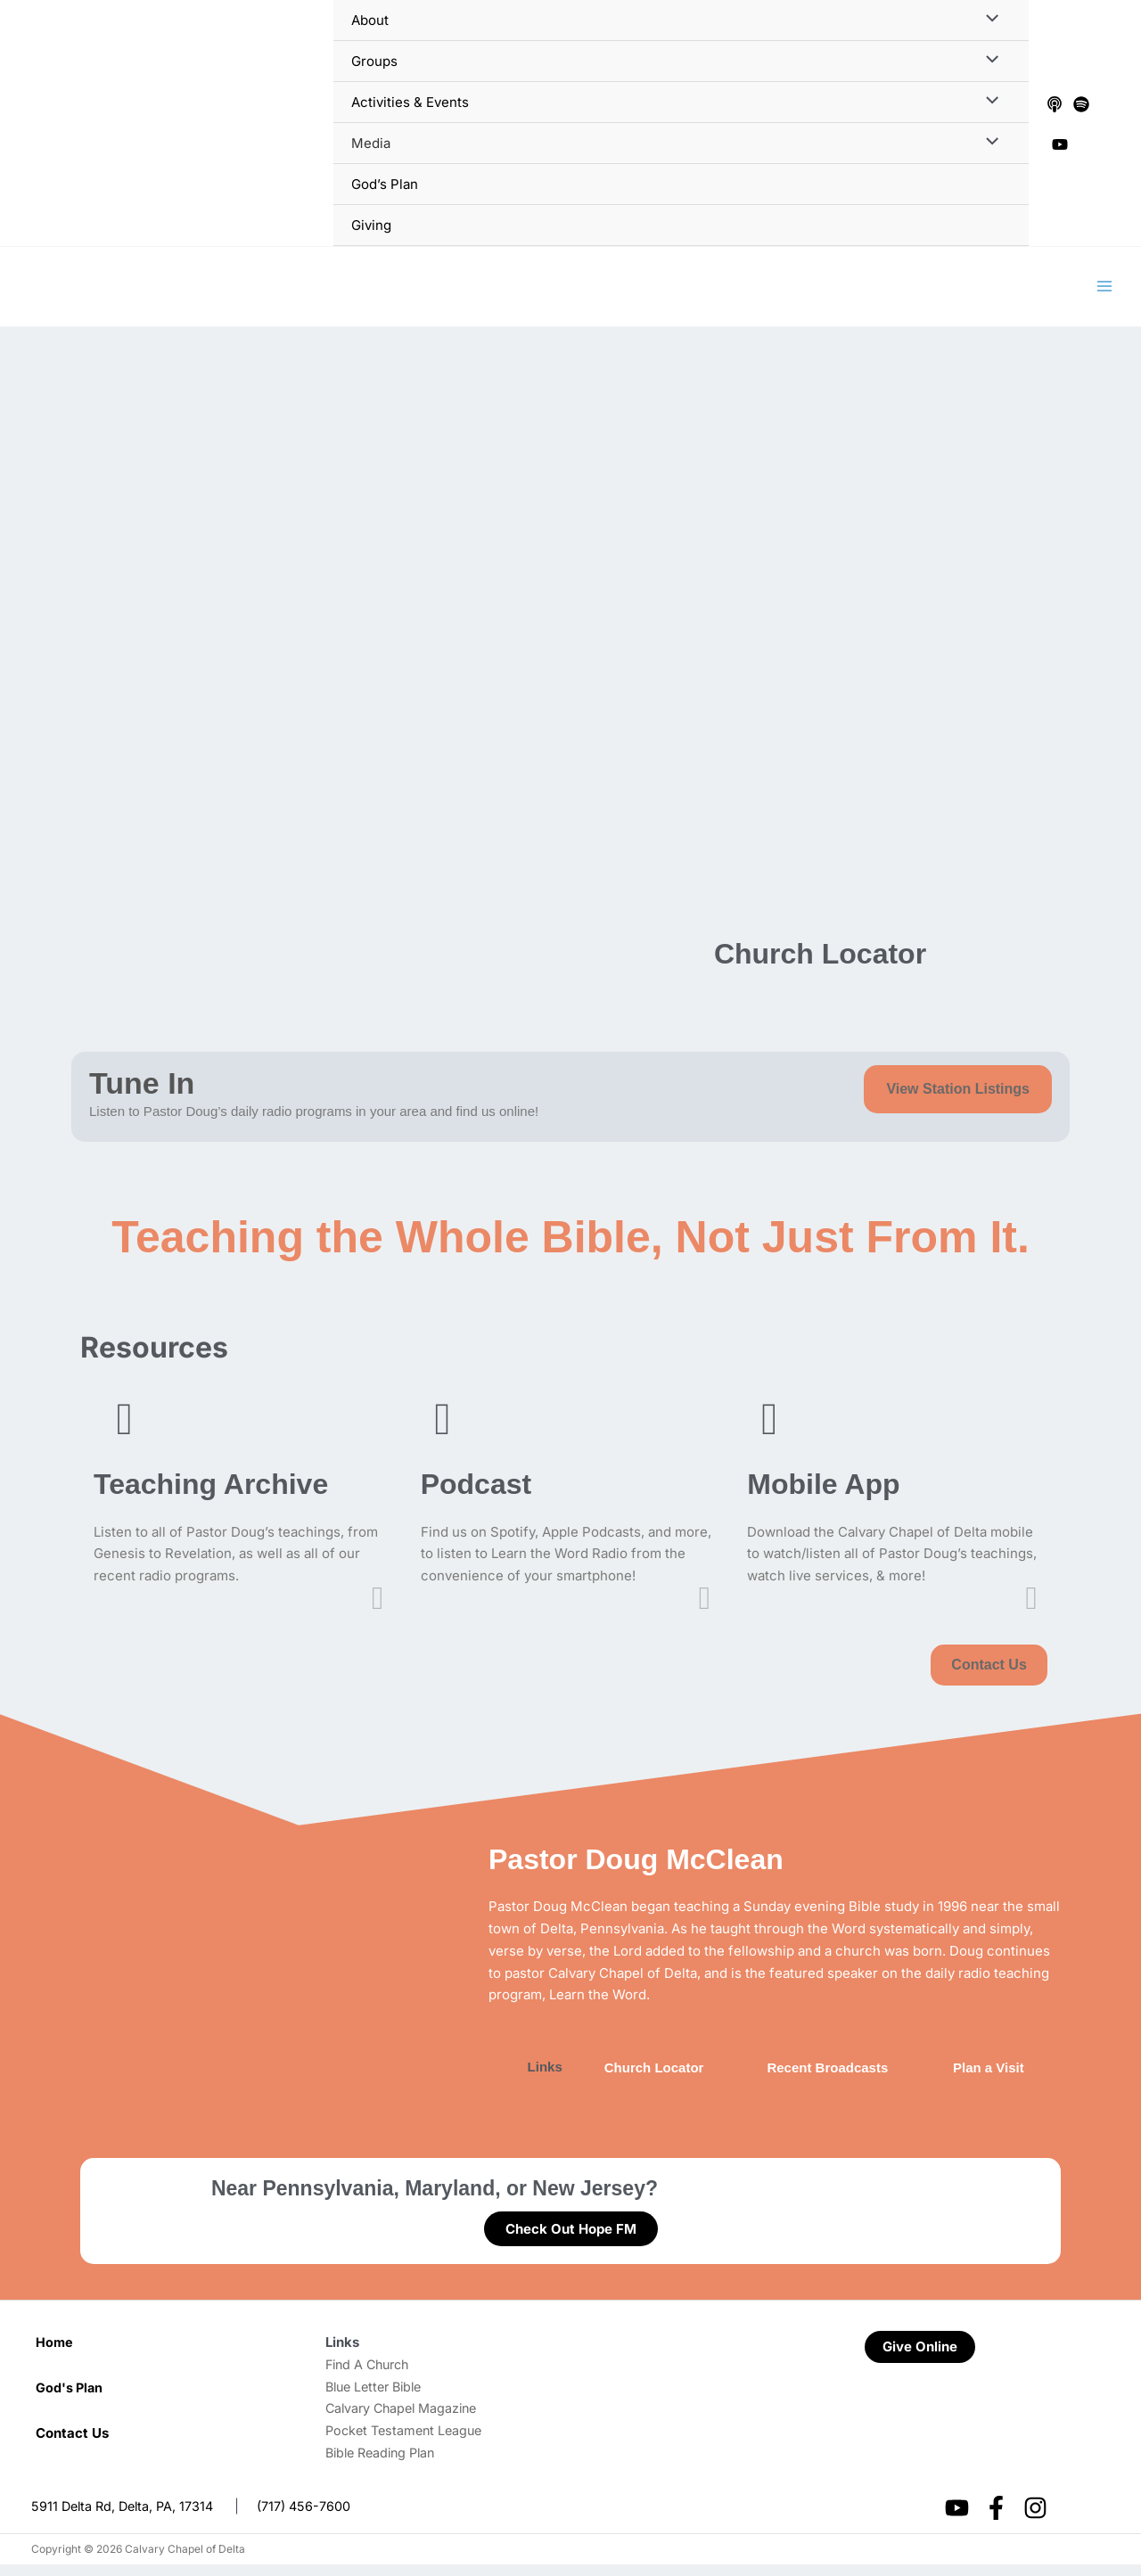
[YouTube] (1060, 144)
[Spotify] (1081, 104)
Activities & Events (410, 102)
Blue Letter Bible (378, 2397)
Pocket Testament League (407, 2440)
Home (55, 2352)
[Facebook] (996, 2518)
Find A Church (370, 2375)
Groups (374, 61)
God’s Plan (384, 184)
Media (370, 143)
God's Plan (70, 2398)
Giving (371, 225)
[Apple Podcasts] (1055, 104)
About (370, 20)
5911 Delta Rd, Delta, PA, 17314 (126, 2516)
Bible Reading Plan (384, 2463)
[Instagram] (1035, 2518)
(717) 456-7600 (312, 2516)
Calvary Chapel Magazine (405, 2419)
